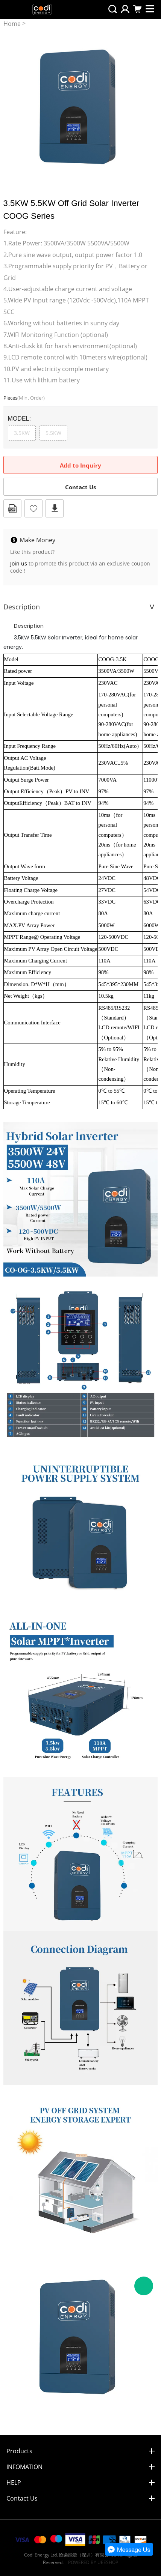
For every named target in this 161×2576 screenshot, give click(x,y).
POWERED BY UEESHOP (93, 2562)
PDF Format (12, 508)
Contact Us (80, 487)
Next (148, 105)
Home (12, 24)
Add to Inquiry (80, 465)
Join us (18, 563)
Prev (13, 105)
